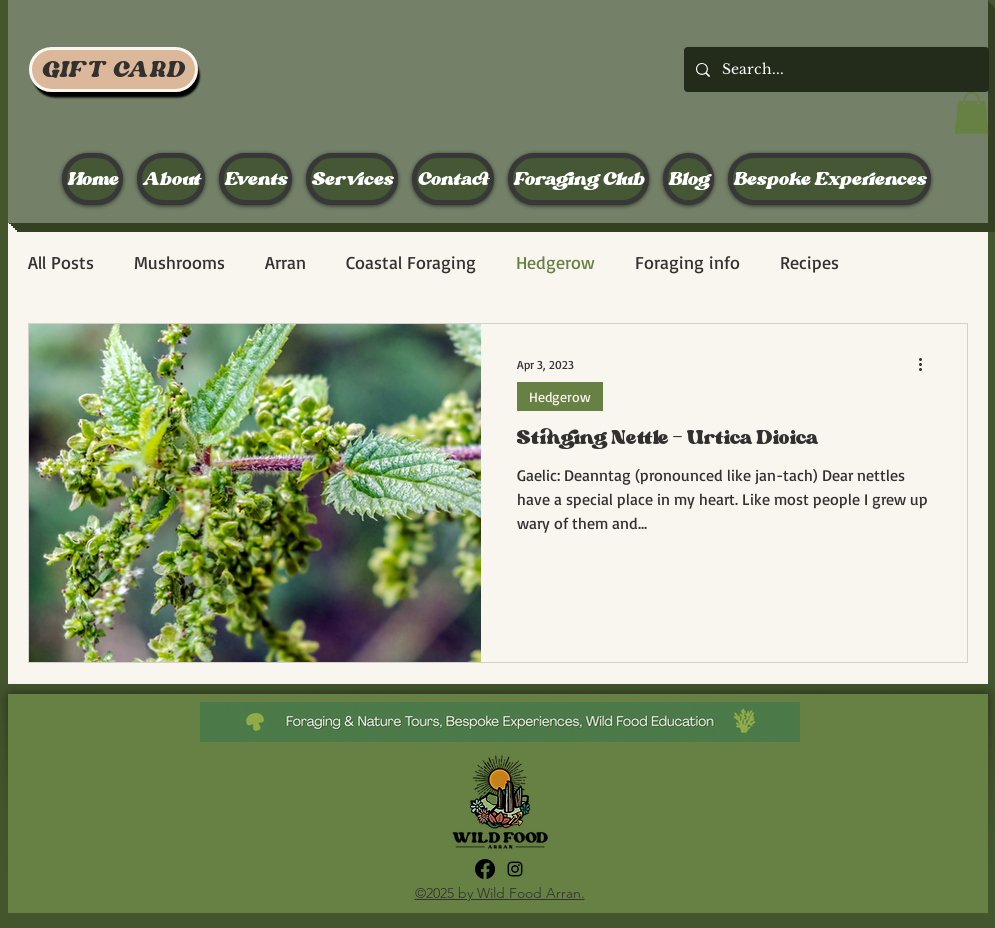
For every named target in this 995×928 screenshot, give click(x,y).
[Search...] (834, 69)
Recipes (809, 262)
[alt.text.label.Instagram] (515, 869)
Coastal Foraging (411, 262)
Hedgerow (555, 262)
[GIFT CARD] (113, 69)
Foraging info (687, 262)
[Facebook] (485, 869)
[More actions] (928, 365)
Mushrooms (179, 262)
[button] (971, 113)
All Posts (61, 262)
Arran (285, 262)
